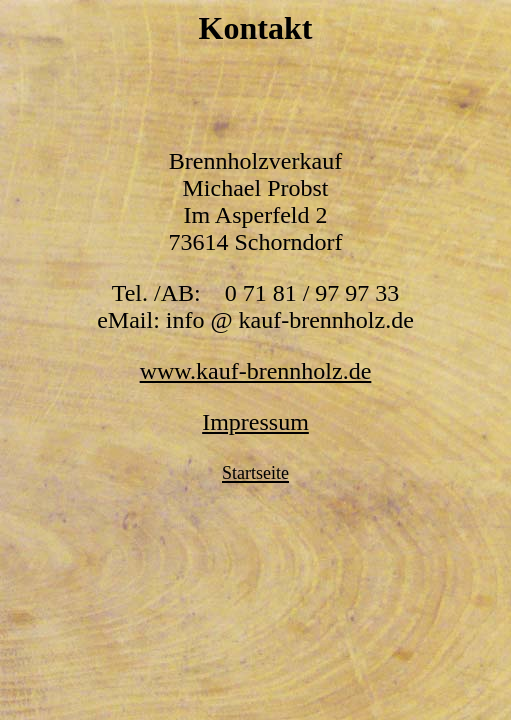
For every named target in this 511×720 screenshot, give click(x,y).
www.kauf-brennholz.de (256, 371)
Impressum (255, 422)
